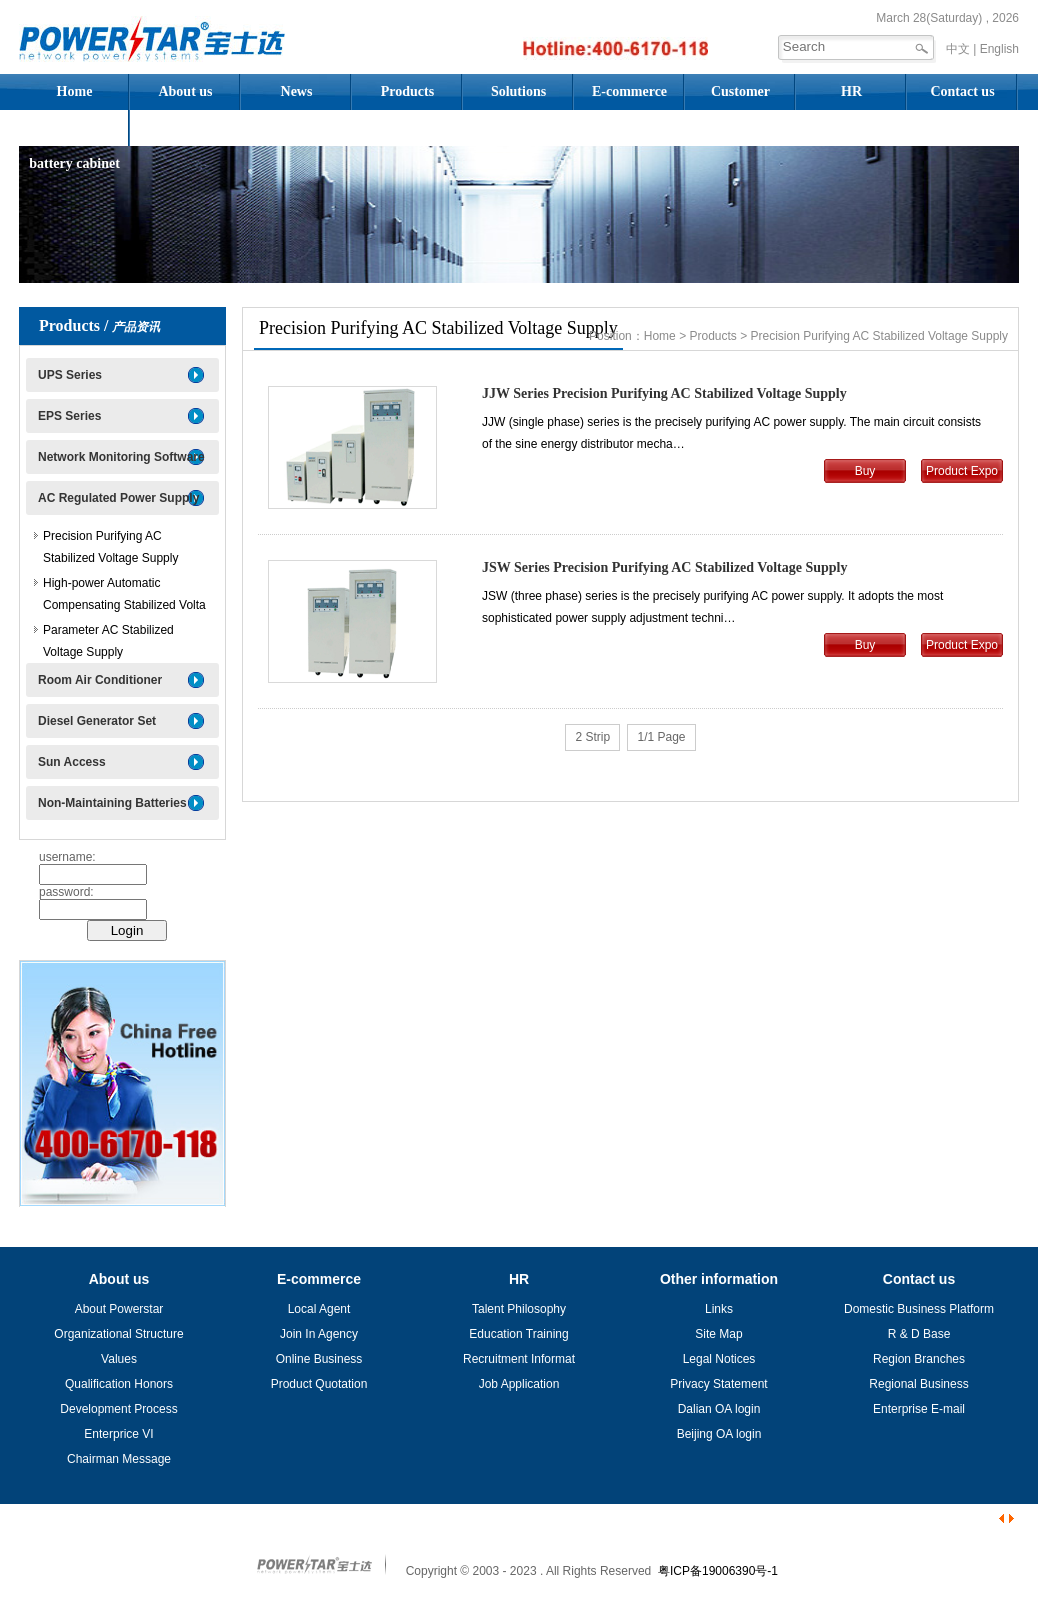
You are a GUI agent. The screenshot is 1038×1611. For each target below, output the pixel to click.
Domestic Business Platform (919, 1309)
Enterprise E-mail (919, 1409)
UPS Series (70, 375)
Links (719, 1309)
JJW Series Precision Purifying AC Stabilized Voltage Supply (664, 393)
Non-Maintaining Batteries (112, 803)
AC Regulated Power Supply (118, 498)
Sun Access (72, 762)
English (999, 49)
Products (407, 91)
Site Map (718, 1334)
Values (119, 1359)
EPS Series (69, 416)
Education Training (518, 1334)
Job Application (519, 1384)
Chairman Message (119, 1459)
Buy (865, 471)
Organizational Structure (118, 1334)
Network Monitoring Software (121, 457)
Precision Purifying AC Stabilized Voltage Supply (110, 547)
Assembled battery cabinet (74, 133)
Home (75, 91)
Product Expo (962, 471)
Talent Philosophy (519, 1309)
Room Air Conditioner (100, 680)
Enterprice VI (118, 1434)
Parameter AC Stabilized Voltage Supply (108, 641)
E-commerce (629, 91)
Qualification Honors (119, 1384)
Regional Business (918, 1384)
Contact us (962, 91)
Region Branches (919, 1359)
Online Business (319, 1359)
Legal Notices (719, 1359)
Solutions (518, 91)
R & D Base (919, 1334)
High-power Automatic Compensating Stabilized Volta (124, 594)
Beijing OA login (719, 1434)
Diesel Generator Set (97, 721)
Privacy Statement (718, 1384)
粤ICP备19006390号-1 (718, 1571)
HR (851, 91)
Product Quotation (319, 1384)
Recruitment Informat (519, 1359)
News (297, 91)
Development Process (118, 1409)
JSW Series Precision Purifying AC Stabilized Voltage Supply (664, 567)
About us (185, 91)
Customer (740, 91)
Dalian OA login (719, 1409)
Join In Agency (319, 1334)
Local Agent (319, 1309)
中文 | (961, 49)
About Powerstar (119, 1309)
